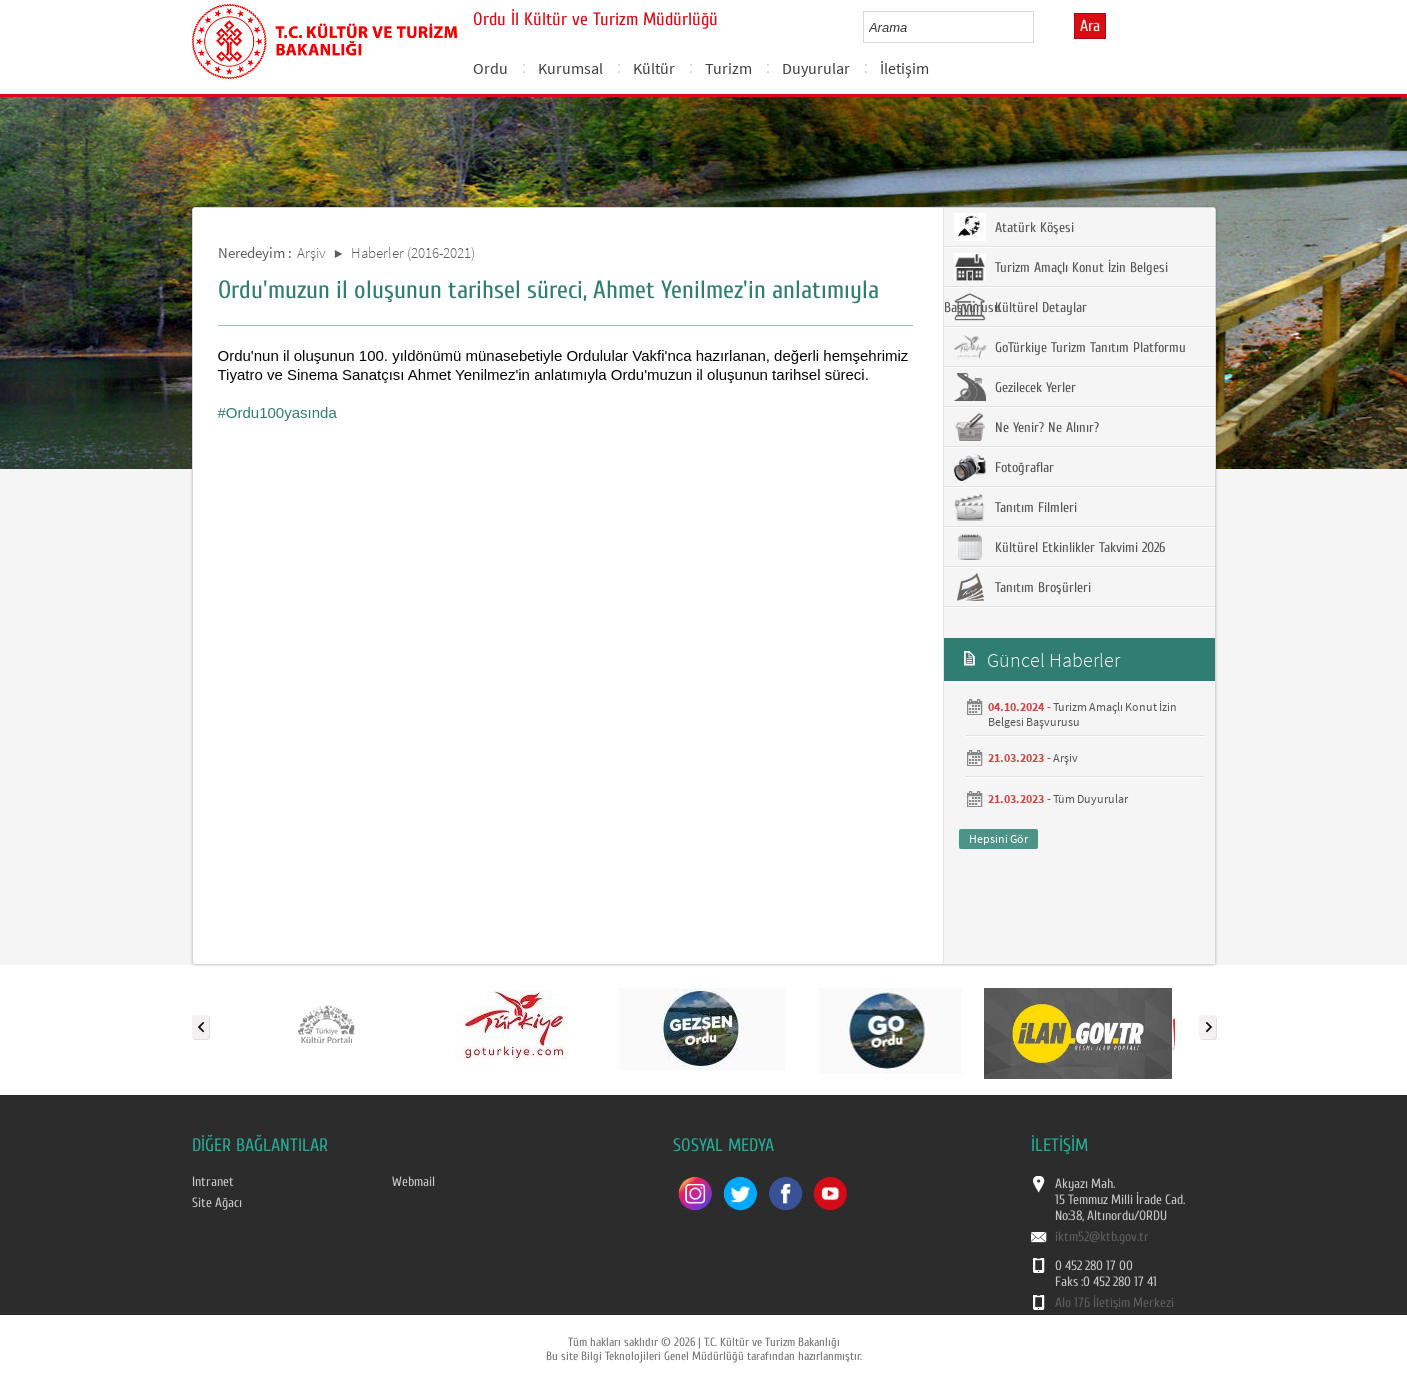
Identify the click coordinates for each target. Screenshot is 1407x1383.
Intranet (213, 1182)
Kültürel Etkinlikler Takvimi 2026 (1059, 547)
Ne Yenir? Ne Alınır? (1026, 427)
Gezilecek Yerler (1015, 387)
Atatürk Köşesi (1014, 227)
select (1039, 27)
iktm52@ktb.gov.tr (1102, 1237)
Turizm (728, 68)
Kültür (654, 68)
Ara (1090, 26)
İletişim (904, 68)
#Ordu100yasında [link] (277, 412)
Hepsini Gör (998, 838)
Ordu (490, 68)
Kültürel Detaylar (1020, 307)
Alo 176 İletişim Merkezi (1114, 1303)
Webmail (413, 1182)
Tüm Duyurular (1090, 798)
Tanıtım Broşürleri (1022, 587)
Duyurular (816, 68)
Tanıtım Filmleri (1015, 507)
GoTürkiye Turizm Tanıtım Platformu (1070, 347)
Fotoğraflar (1004, 467)
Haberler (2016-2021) (413, 252)
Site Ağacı (217, 1203)
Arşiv (311, 252)
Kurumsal (570, 68)
